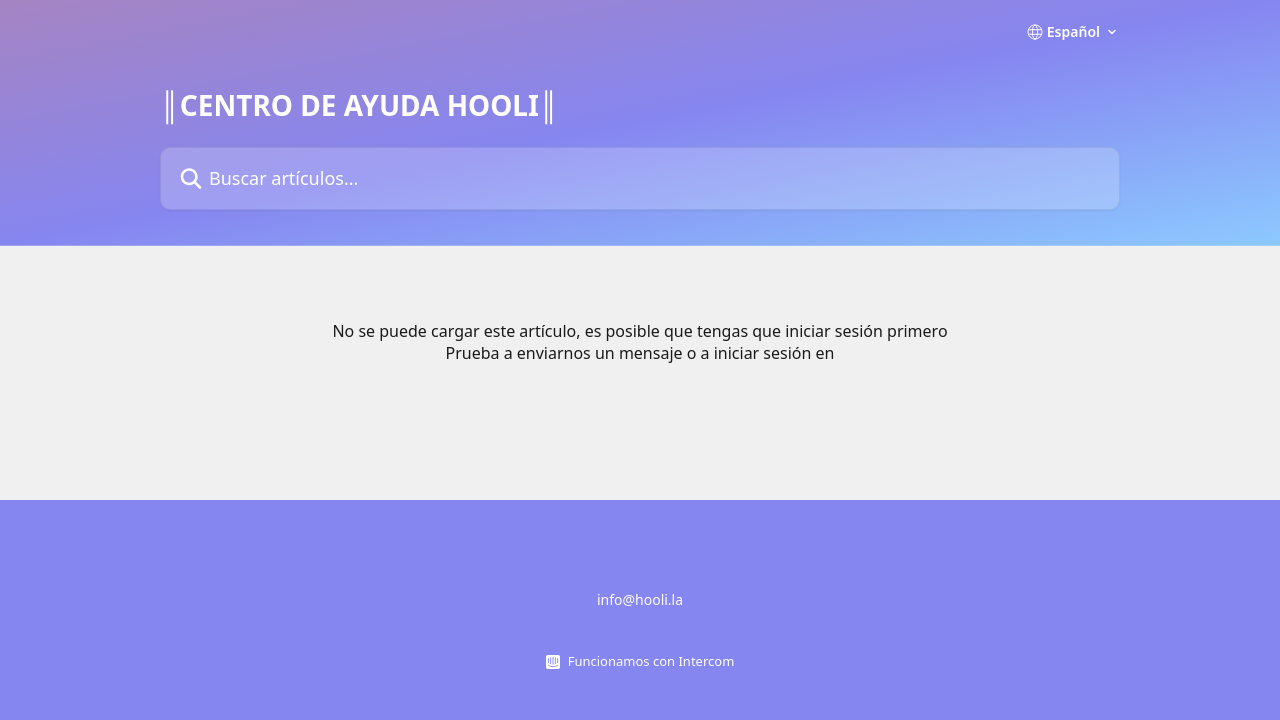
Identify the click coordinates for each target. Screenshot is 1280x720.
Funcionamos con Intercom (651, 661)
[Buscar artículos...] (640, 178)
